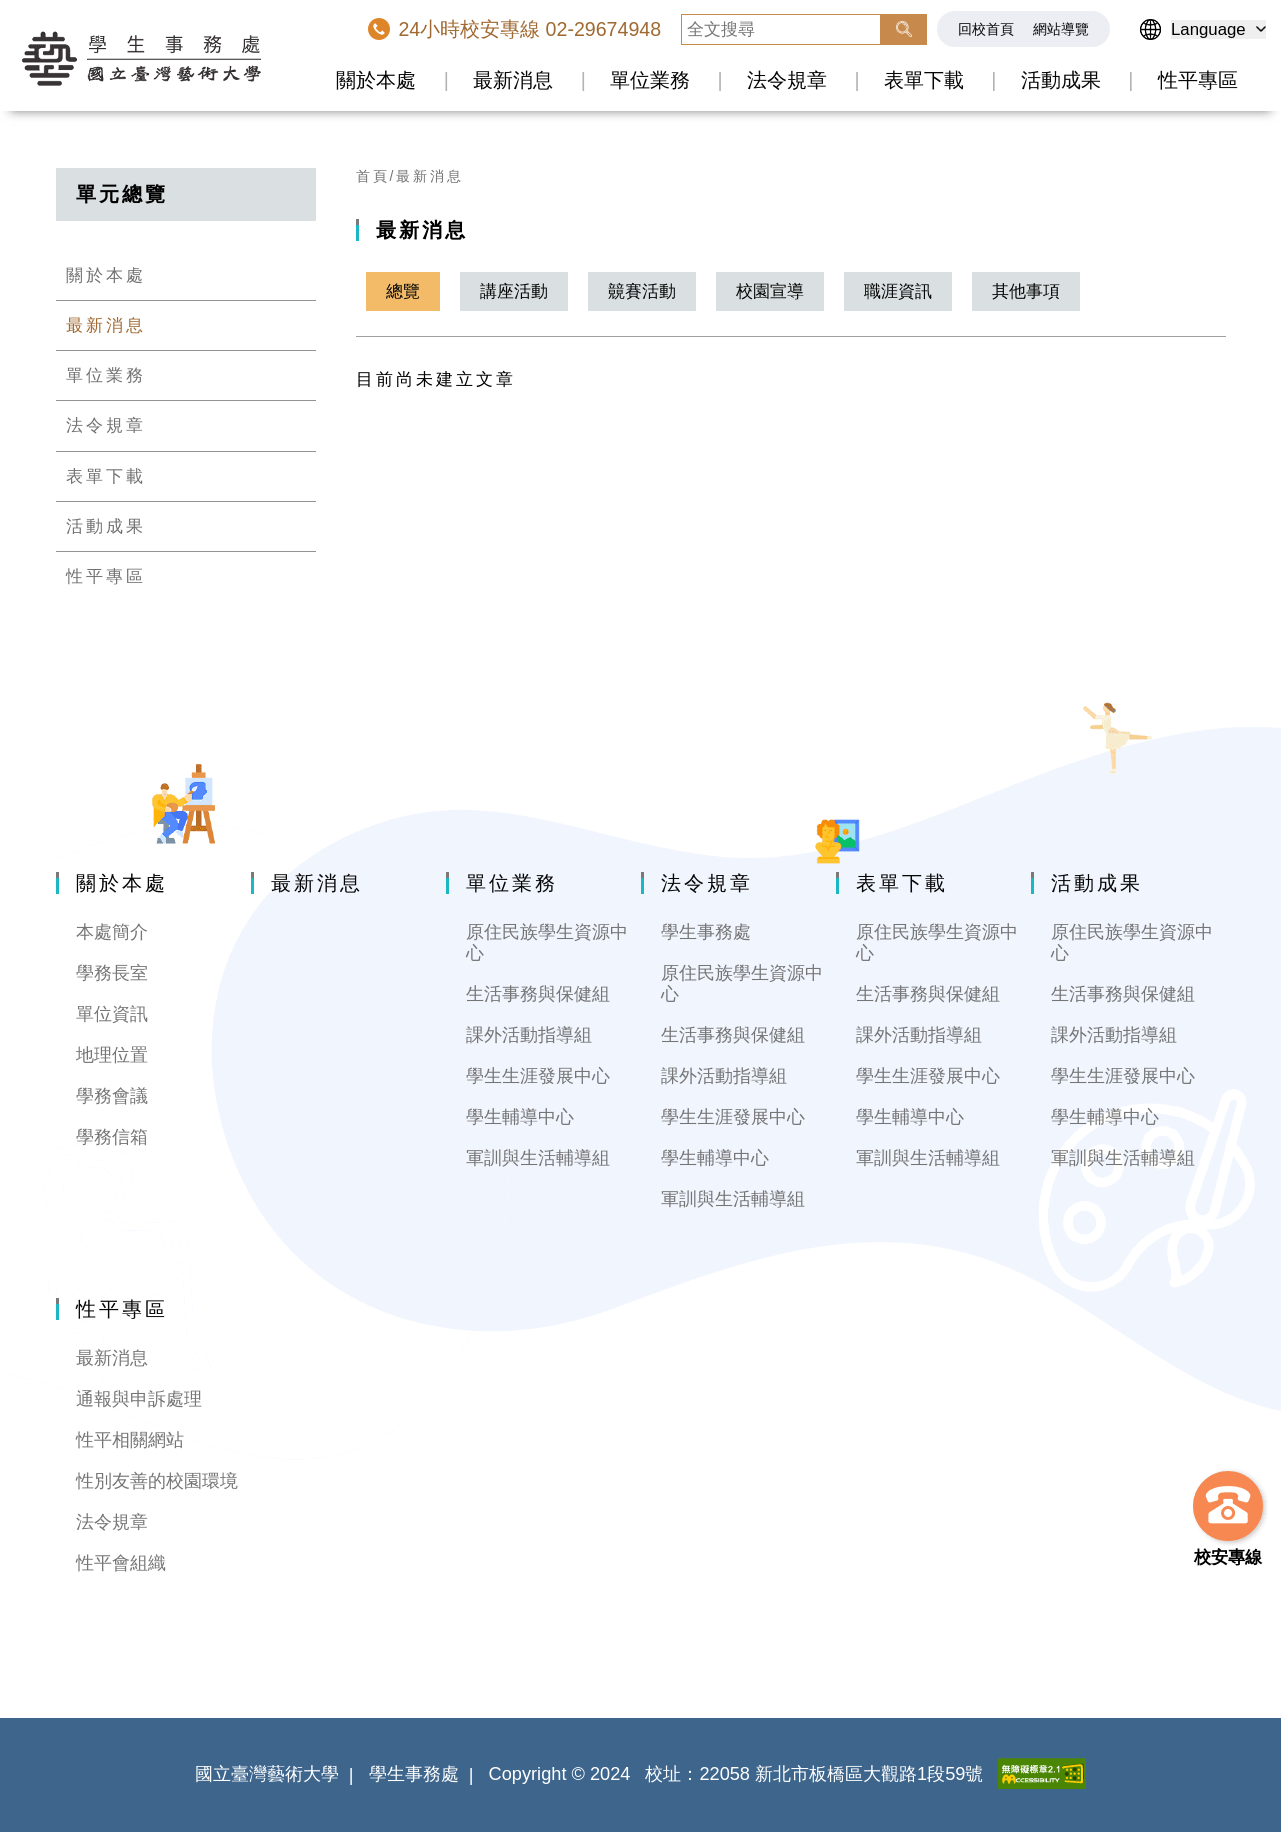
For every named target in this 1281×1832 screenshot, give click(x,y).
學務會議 (112, 1096)
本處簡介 (112, 932)
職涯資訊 (898, 291)
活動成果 (1061, 80)
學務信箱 (112, 1137)
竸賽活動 (642, 291)
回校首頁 (986, 29)
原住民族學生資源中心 (547, 942)
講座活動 (514, 291)
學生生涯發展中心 (538, 1076)
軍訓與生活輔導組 (538, 1158)
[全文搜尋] (781, 29)
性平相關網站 (130, 1440)
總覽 (403, 291)
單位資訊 (112, 1014)
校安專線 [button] (1228, 1557)
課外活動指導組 (529, 1035)
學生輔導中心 (520, 1117)
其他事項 (1026, 291)
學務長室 (112, 973)
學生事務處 (706, 932)
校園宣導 (770, 291)
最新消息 (513, 80)
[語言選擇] (1218, 29)
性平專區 (1198, 80)
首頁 (373, 176)
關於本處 (376, 80)
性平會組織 (121, 1563)
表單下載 (924, 80)
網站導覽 (1061, 29)
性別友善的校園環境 (157, 1481)
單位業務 (650, 80)
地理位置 (112, 1055)
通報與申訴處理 (139, 1399)
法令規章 (787, 80)
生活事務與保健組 (538, 994)
